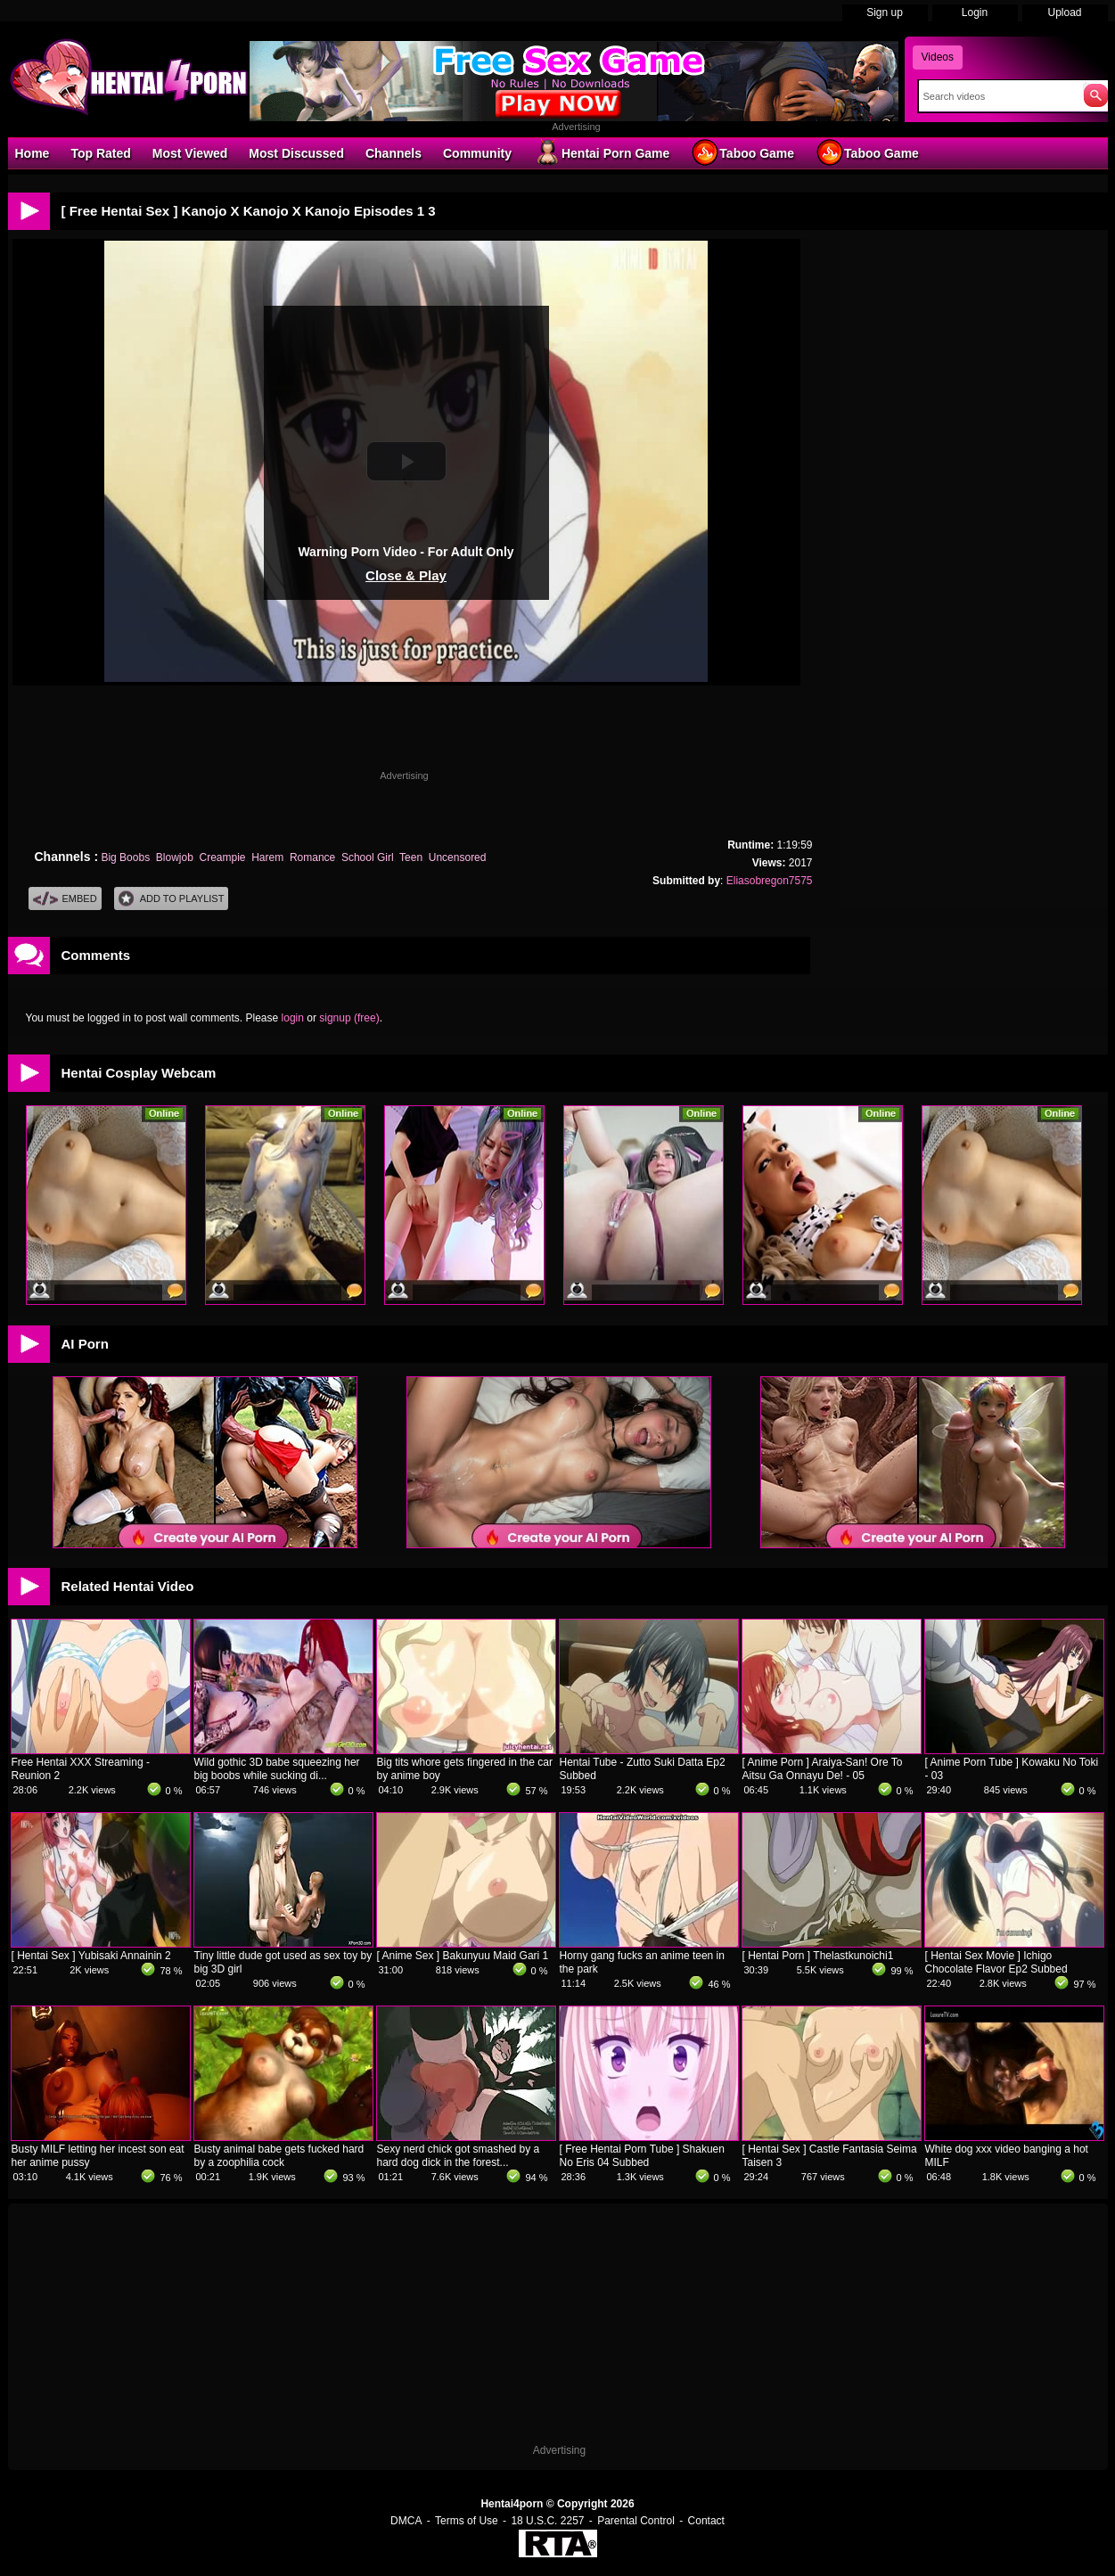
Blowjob (174, 857)
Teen (410, 857)
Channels (393, 153)
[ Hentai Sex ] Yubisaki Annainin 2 (91, 1955)
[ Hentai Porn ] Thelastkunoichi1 (818, 1955)
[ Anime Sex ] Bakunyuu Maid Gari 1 (463, 1955)
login (293, 1018)
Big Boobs (125, 857)
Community (477, 153)
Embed (65, 899)
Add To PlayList (172, 899)
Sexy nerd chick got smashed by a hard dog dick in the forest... (458, 2156)
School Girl (367, 857)
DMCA (406, 2520)
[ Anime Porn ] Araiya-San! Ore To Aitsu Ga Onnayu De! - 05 (822, 1769)
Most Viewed (190, 153)
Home (32, 153)
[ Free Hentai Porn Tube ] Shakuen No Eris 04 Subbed (642, 2156)
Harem (267, 857)
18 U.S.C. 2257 (547, 2520)
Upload (1064, 12)
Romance (312, 857)
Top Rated (100, 153)
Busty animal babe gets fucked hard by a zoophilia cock (279, 2156)
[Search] (997, 96)
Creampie (223, 857)
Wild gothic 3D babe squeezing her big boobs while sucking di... (277, 1769)
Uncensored (458, 857)
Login (975, 12)
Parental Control (636, 2520)
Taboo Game (742, 152)
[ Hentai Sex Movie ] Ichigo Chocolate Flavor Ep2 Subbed (996, 1962)
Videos (938, 57)
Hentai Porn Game (601, 152)
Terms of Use (466, 2520)
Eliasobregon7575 (769, 880)
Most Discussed (296, 153)
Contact (706, 2520)
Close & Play (406, 575)
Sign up (884, 12)
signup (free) (349, 1018)
